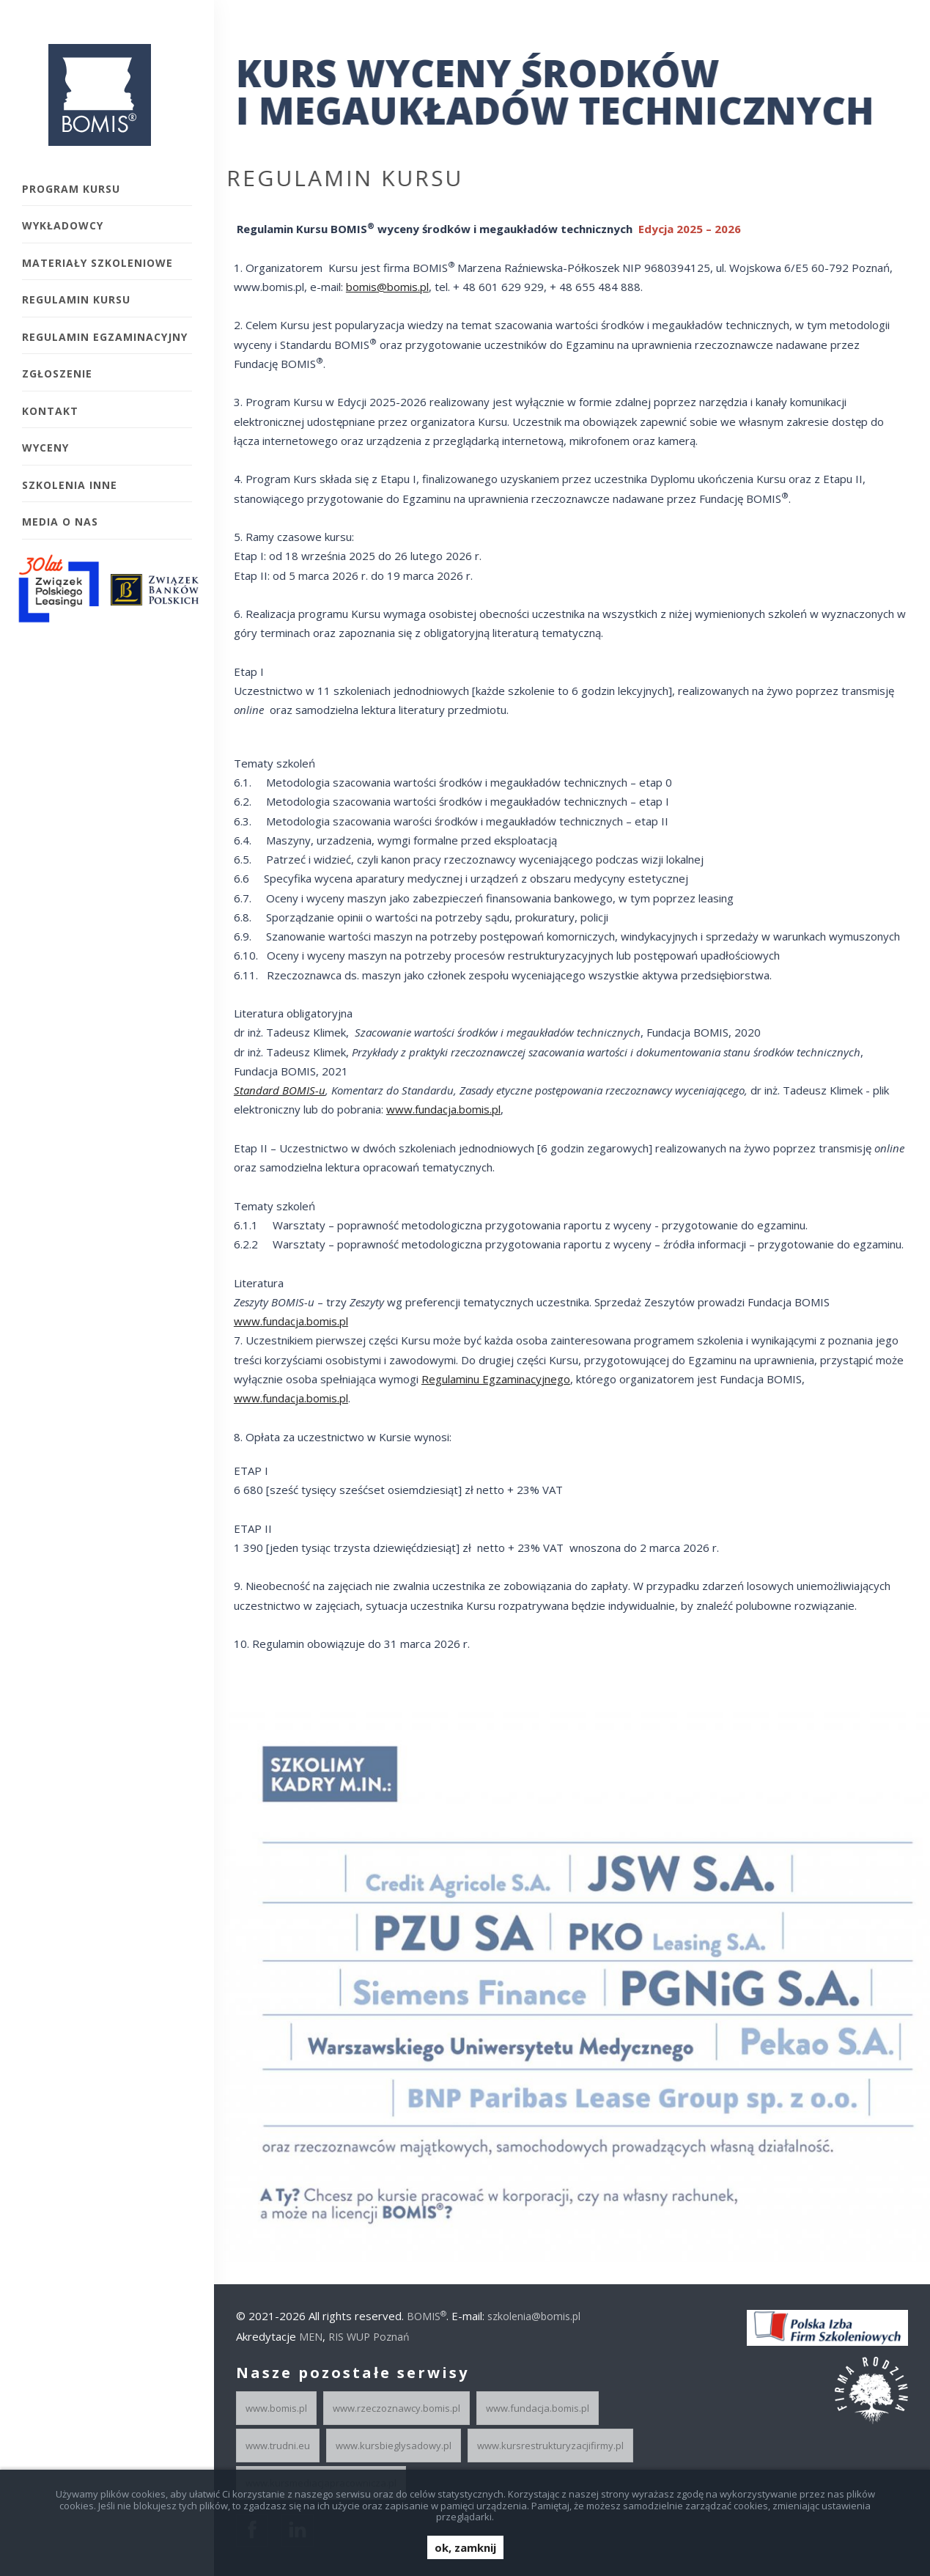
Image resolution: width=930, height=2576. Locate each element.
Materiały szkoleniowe (97, 263)
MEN (310, 2337)
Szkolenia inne (69, 485)
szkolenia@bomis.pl (533, 2316)
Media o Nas (60, 522)
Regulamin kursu (76, 299)
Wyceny (45, 448)
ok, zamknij (465, 2547)
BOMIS (426, 2316)
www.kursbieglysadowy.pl (393, 2445)
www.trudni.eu (278, 2445)
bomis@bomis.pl (380, 286)
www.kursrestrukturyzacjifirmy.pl (550, 2445)
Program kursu (71, 189)
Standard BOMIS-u (273, 1090)
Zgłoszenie (57, 373)
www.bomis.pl (276, 2408)
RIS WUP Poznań (369, 2337)
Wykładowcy (62, 225)
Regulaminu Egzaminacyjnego (489, 1379)
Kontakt (50, 411)
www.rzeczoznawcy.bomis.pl (396, 2408)
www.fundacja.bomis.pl (437, 1109)
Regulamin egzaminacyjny (105, 337)
